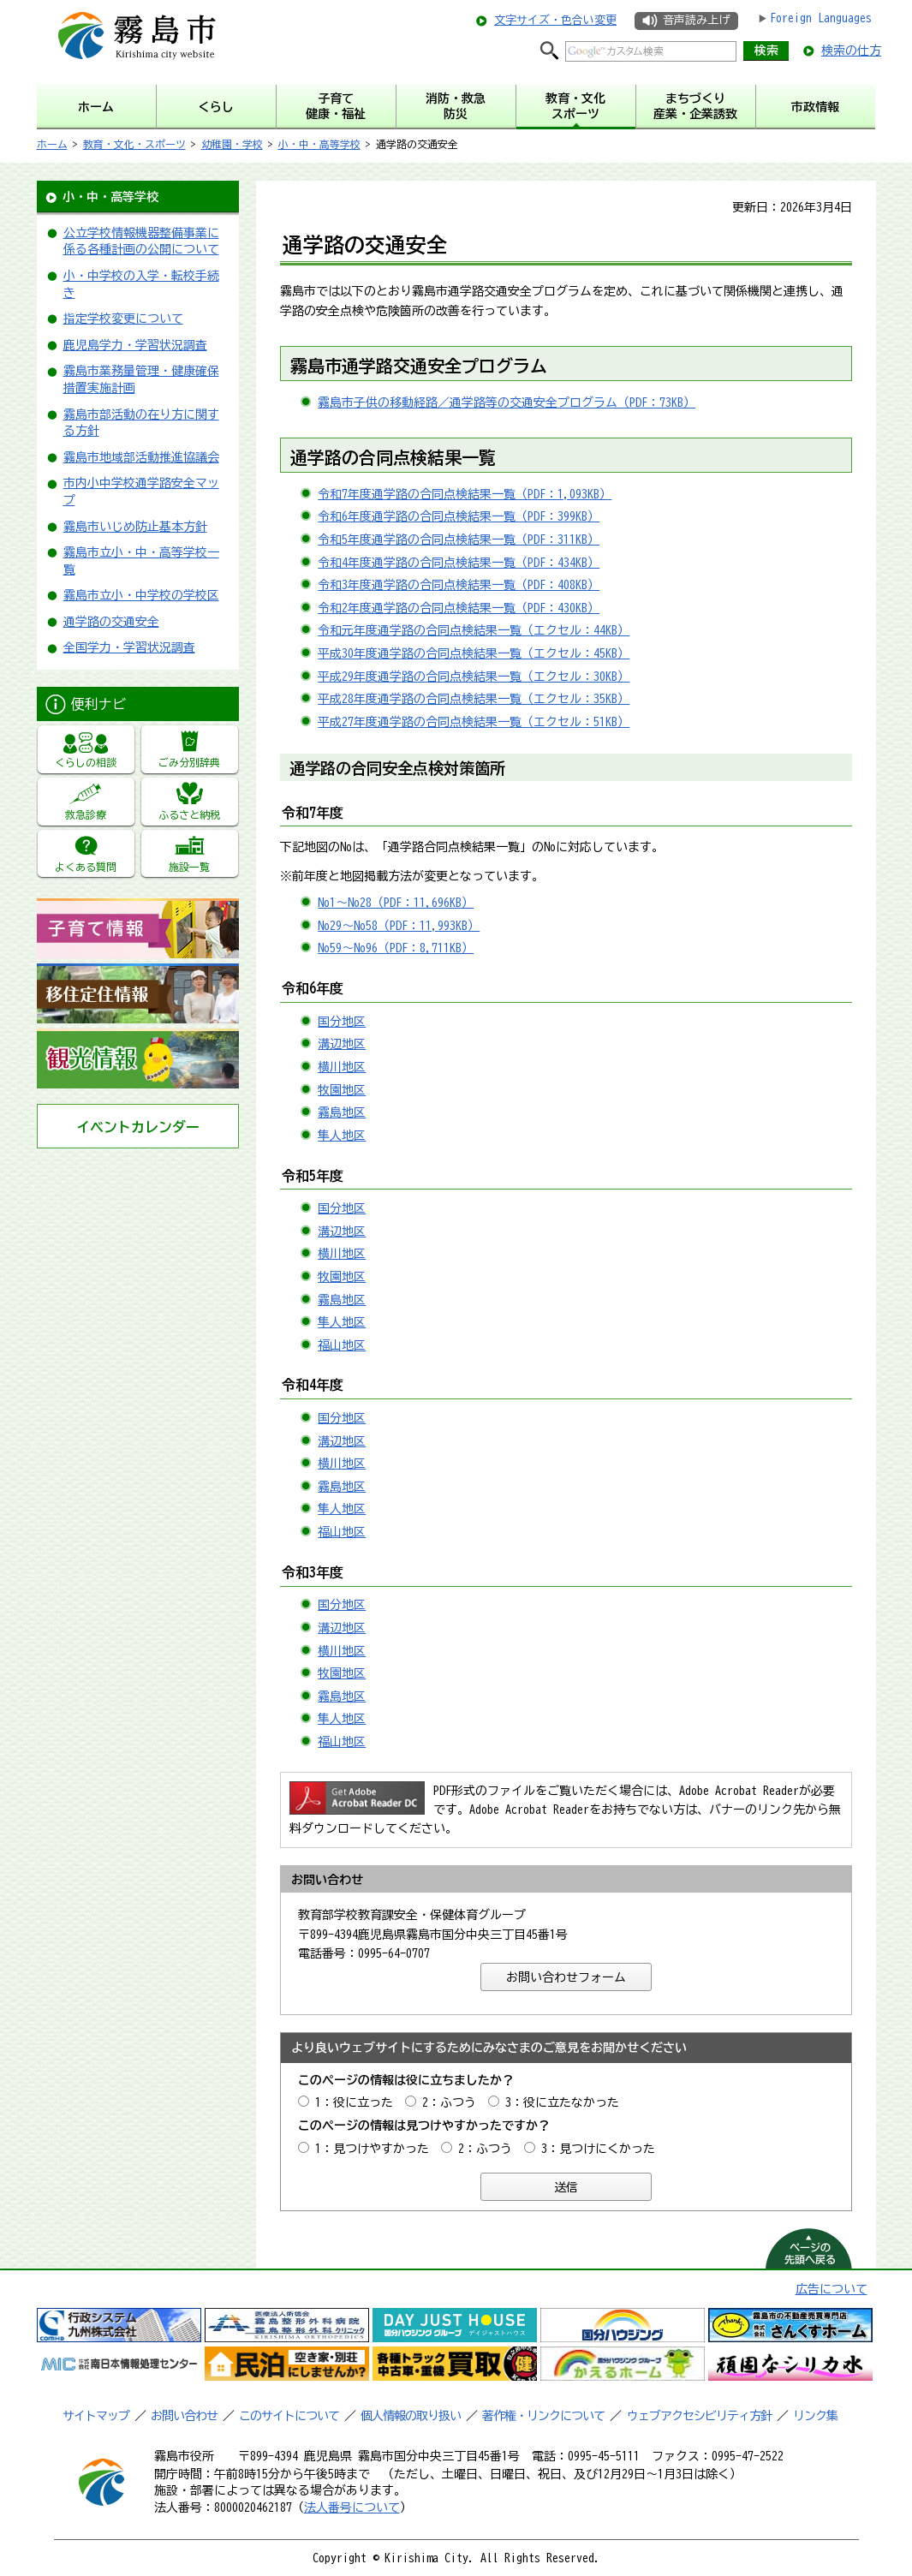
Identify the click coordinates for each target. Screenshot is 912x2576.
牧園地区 (342, 1090)
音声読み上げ (696, 20)
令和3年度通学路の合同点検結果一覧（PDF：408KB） (458, 585)
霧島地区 (342, 1112)
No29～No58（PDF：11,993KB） (399, 926)
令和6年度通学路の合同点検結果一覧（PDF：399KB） (458, 516)
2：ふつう (449, 2102)
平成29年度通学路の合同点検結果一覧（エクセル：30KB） (473, 677)
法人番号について (352, 2507)
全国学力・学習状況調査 (129, 647)
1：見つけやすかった (372, 2149)
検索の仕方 (851, 51)
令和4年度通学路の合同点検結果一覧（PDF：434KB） (458, 563)
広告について (831, 2289)
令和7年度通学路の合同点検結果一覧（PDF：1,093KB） (464, 494)
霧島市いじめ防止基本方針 (135, 527)
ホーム (52, 144)
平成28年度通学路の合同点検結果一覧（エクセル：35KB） (473, 699)
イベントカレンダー (138, 1127)
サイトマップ (96, 2416)
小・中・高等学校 (319, 144)
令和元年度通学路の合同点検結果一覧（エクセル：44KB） (473, 630)
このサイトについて (289, 2416)
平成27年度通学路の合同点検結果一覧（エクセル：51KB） (473, 722)
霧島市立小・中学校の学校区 (141, 595)
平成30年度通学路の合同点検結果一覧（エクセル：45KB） (473, 653)
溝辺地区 (342, 1044)
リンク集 (815, 2416)
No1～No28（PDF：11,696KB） (396, 903)
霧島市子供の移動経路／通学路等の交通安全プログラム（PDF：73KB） (506, 402)
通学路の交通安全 (111, 622)
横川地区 (342, 1067)
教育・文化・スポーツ (134, 144)
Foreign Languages (821, 18)
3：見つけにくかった (598, 2149)
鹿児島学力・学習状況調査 (135, 345)
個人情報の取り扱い (411, 2416)
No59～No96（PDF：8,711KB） (396, 948)
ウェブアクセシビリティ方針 (699, 2416)
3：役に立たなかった (562, 2102)
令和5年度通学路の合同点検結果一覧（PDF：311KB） (458, 540)
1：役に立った (354, 2102)
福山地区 (342, 1345)
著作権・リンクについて (543, 2416)
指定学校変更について (123, 319)
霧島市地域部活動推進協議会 (141, 457)
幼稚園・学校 (232, 144)
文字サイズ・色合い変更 (555, 20)
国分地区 (342, 1022)
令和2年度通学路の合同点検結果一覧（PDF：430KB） (458, 608)
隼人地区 (342, 1136)
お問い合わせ (184, 2416)
